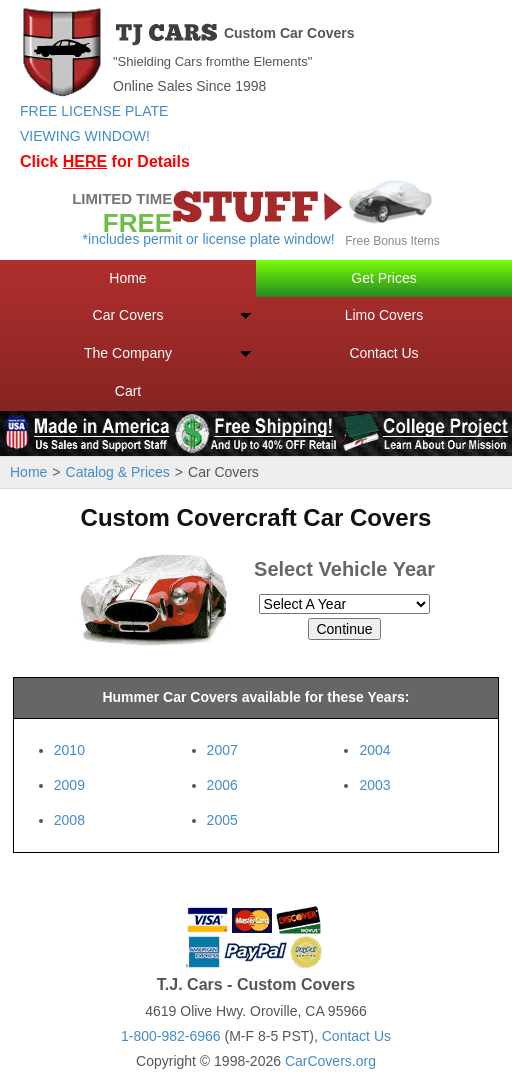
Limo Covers (384, 315)
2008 (69, 820)
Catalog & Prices (118, 472)
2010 (69, 750)
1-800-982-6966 (171, 1036)
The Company (128, 353)
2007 (222, 750)
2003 (374, 785)
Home (127, 278)
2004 (374, 750)
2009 (69, 785)
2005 (222, 820)
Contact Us (383, 353)
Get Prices (383, 278)
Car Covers (128, 315)
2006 (222, 785)
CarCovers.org (330, 1061)
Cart (128, 391)
